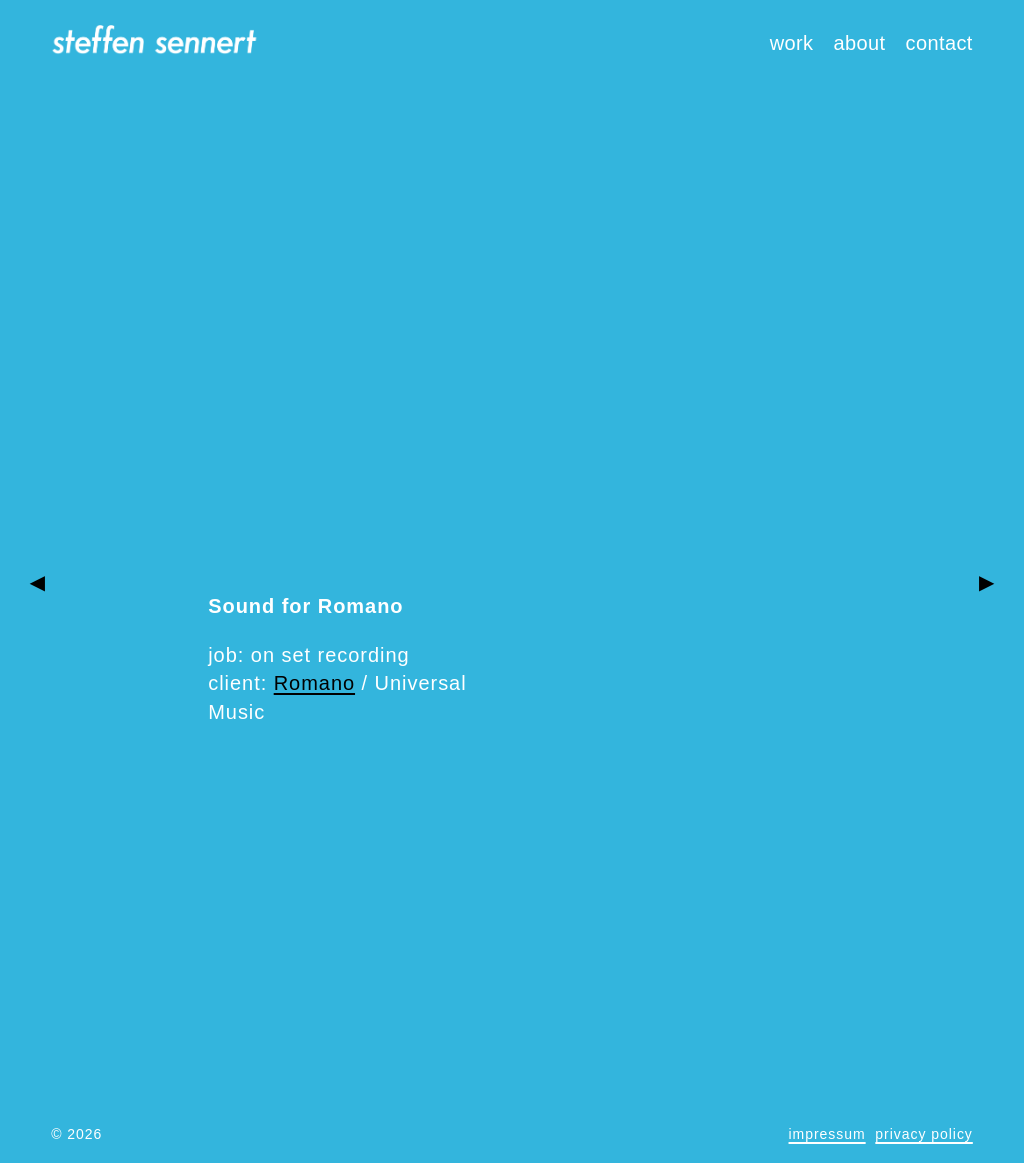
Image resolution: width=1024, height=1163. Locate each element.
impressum (827, 1134)
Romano (314, 683)
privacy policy (923, 1134)
